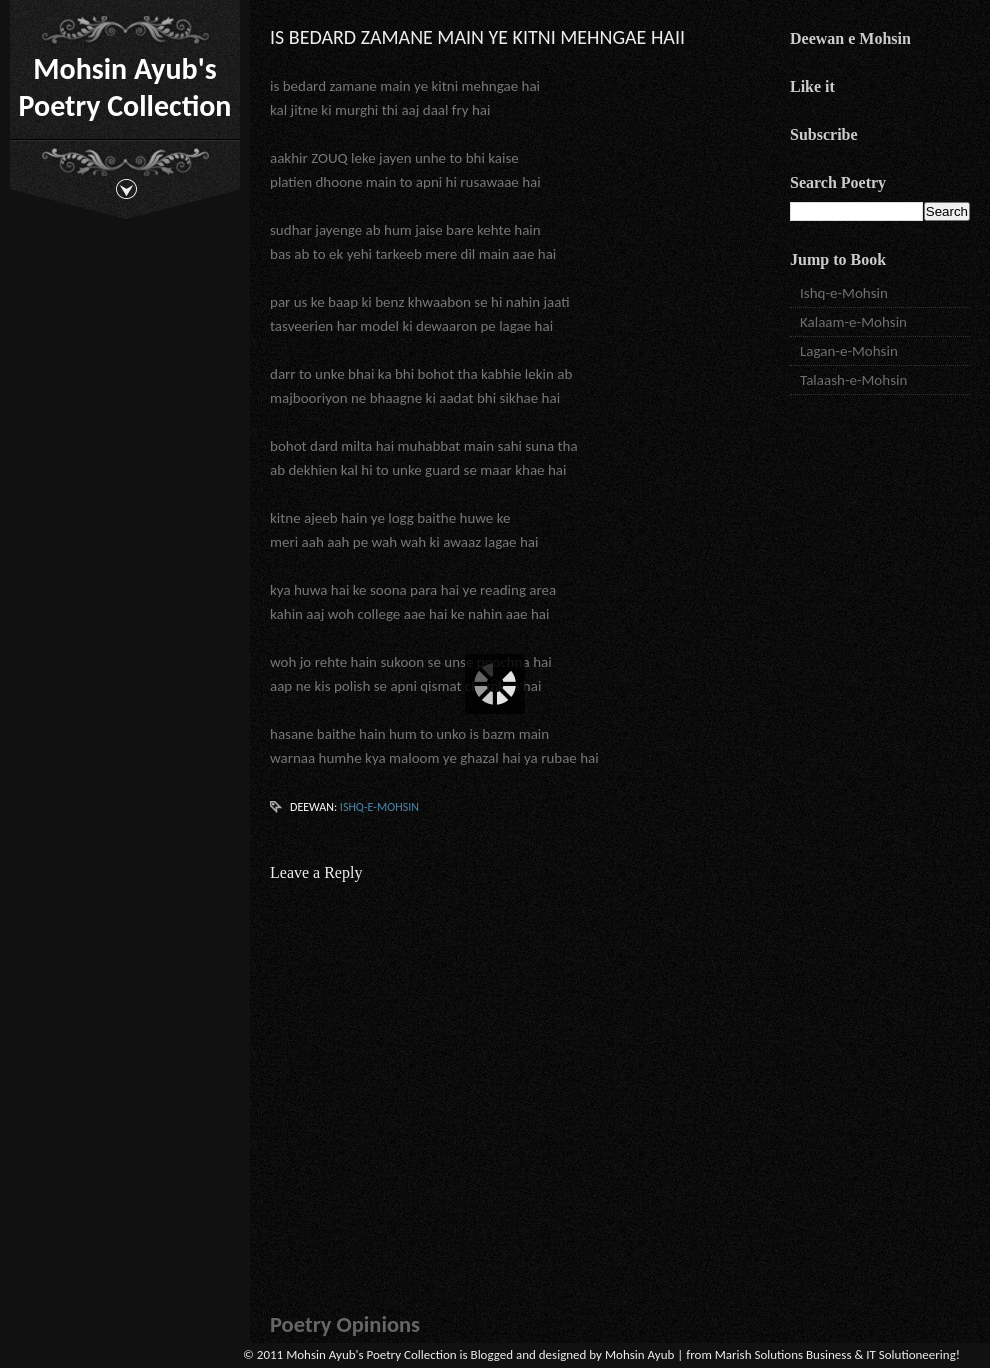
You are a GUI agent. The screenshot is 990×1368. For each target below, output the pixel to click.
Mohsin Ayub (639, 1354)
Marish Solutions (759, 1354)
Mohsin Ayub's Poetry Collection (125, 87)
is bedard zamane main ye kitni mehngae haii (477, 37)
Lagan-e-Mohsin (849, 351)
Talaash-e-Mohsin (853, 380)
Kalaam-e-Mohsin (853, 322)
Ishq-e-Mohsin (379, 807)
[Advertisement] (880, 500)
